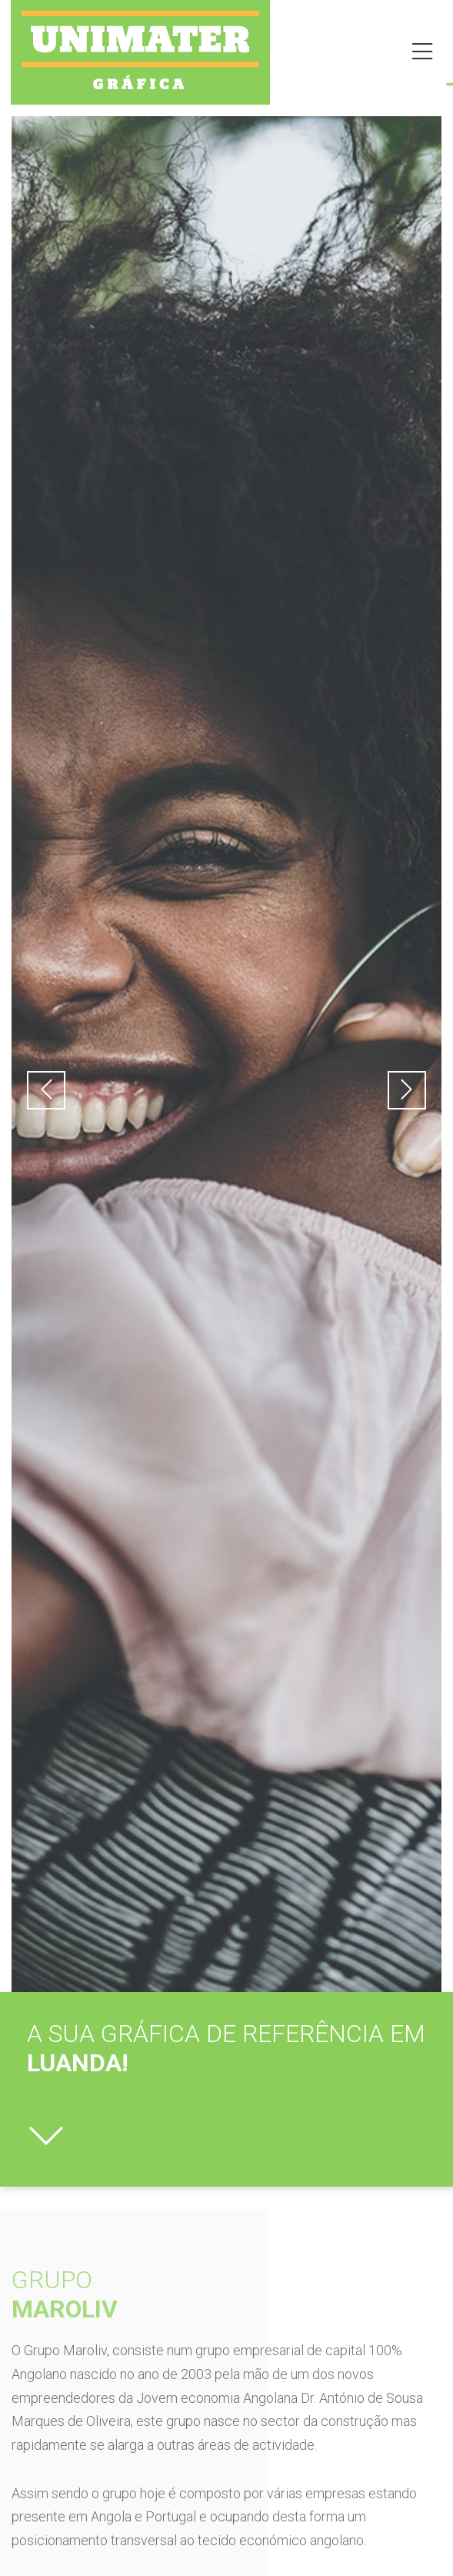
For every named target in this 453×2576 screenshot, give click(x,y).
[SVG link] (140, 50)
